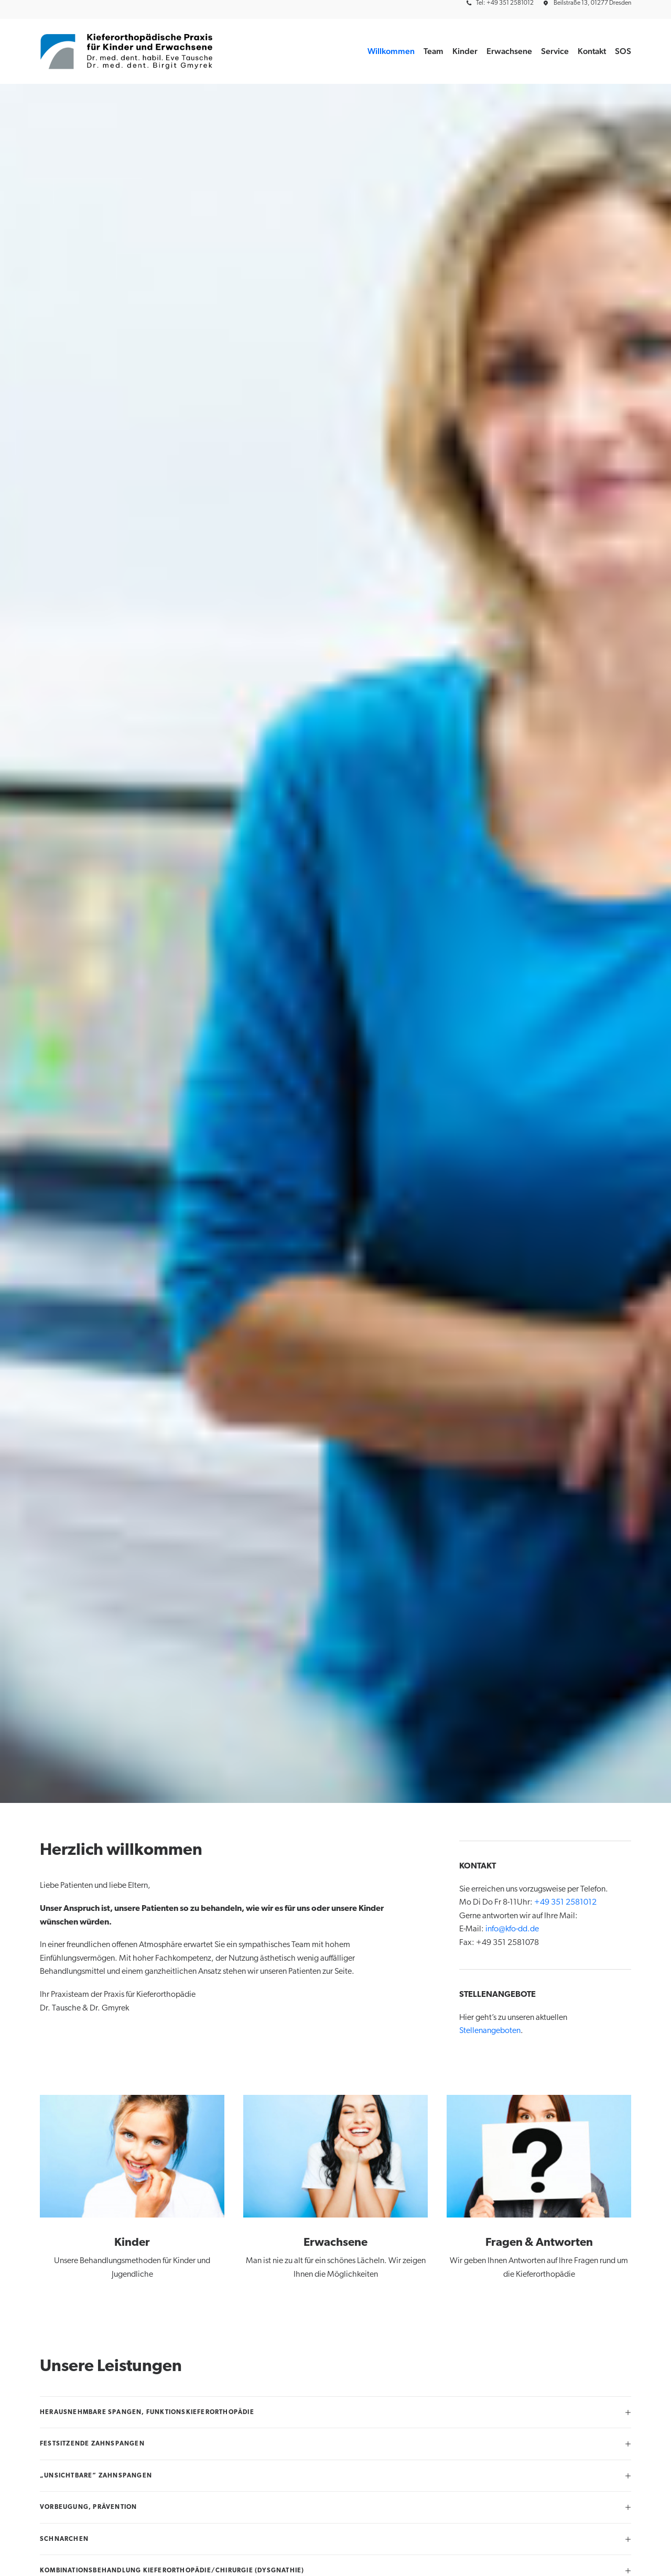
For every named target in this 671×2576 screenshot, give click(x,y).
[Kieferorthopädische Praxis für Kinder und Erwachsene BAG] (127, 51)
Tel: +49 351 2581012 (505, 3)
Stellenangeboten (490, 2031)
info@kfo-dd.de (512, 1929)
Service (555, 51)
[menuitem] (502, 3)
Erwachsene (509, 51)
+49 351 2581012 (565, 1902)
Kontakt (592, 51)
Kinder (465, 51)
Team (433, 51)
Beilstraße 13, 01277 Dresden (592, 3)
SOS (623, 51)
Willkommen (391, 51)
